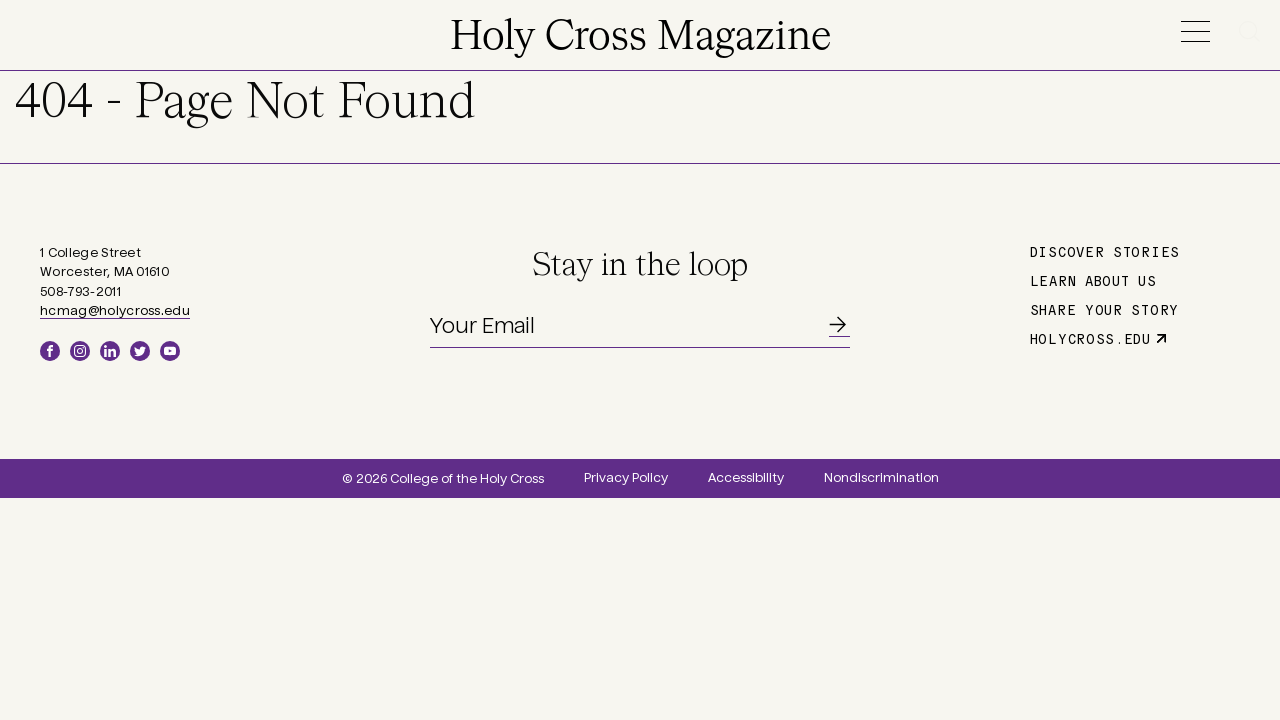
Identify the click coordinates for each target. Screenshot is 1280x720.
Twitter (140, 351)
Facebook (50, 351)
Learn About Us (1093, 280)
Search (1253, 31)
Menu (1195, 31)
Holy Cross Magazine (640, 38)
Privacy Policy (626, 478)
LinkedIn (110, 351)
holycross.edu (1090, 338)
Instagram (80, 351)
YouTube (170, 351)
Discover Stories (1105, 251)
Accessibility (746, 478)
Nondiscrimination (881, 478)
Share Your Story (1104, 309)
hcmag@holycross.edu (115, 311)
